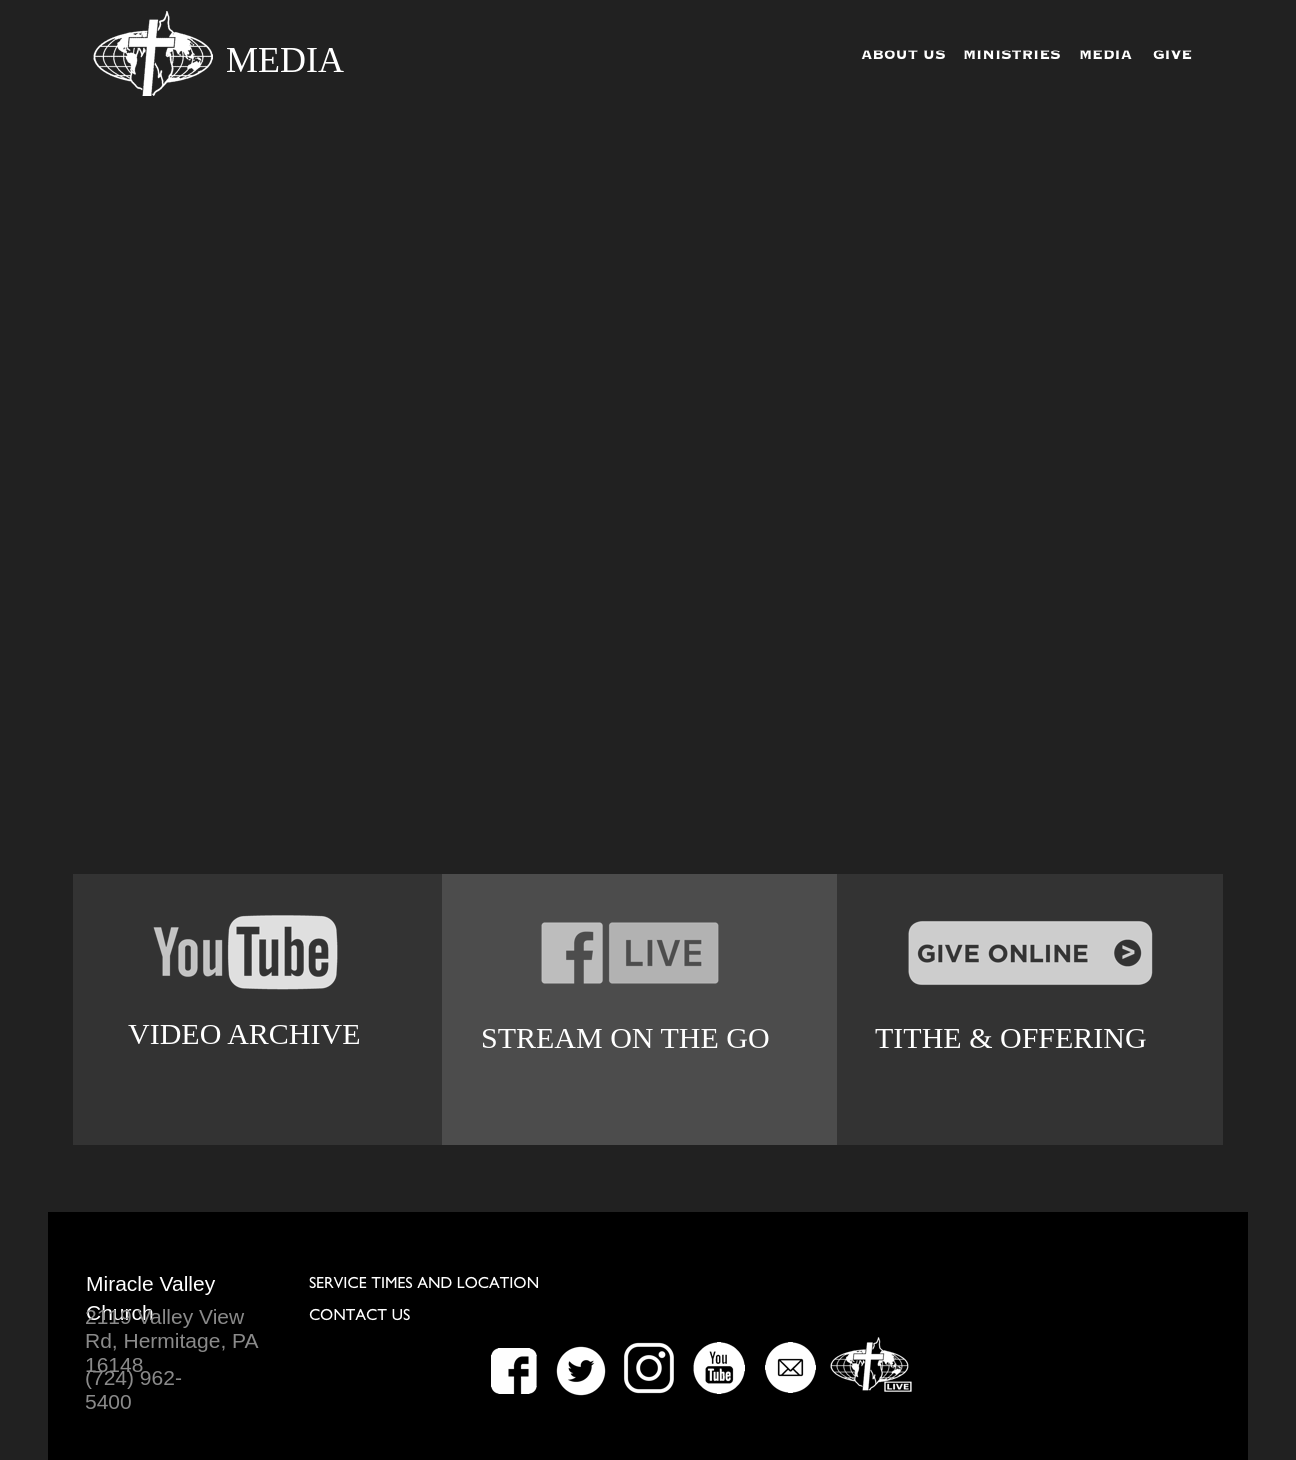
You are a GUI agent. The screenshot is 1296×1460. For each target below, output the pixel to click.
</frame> (649, 492)
